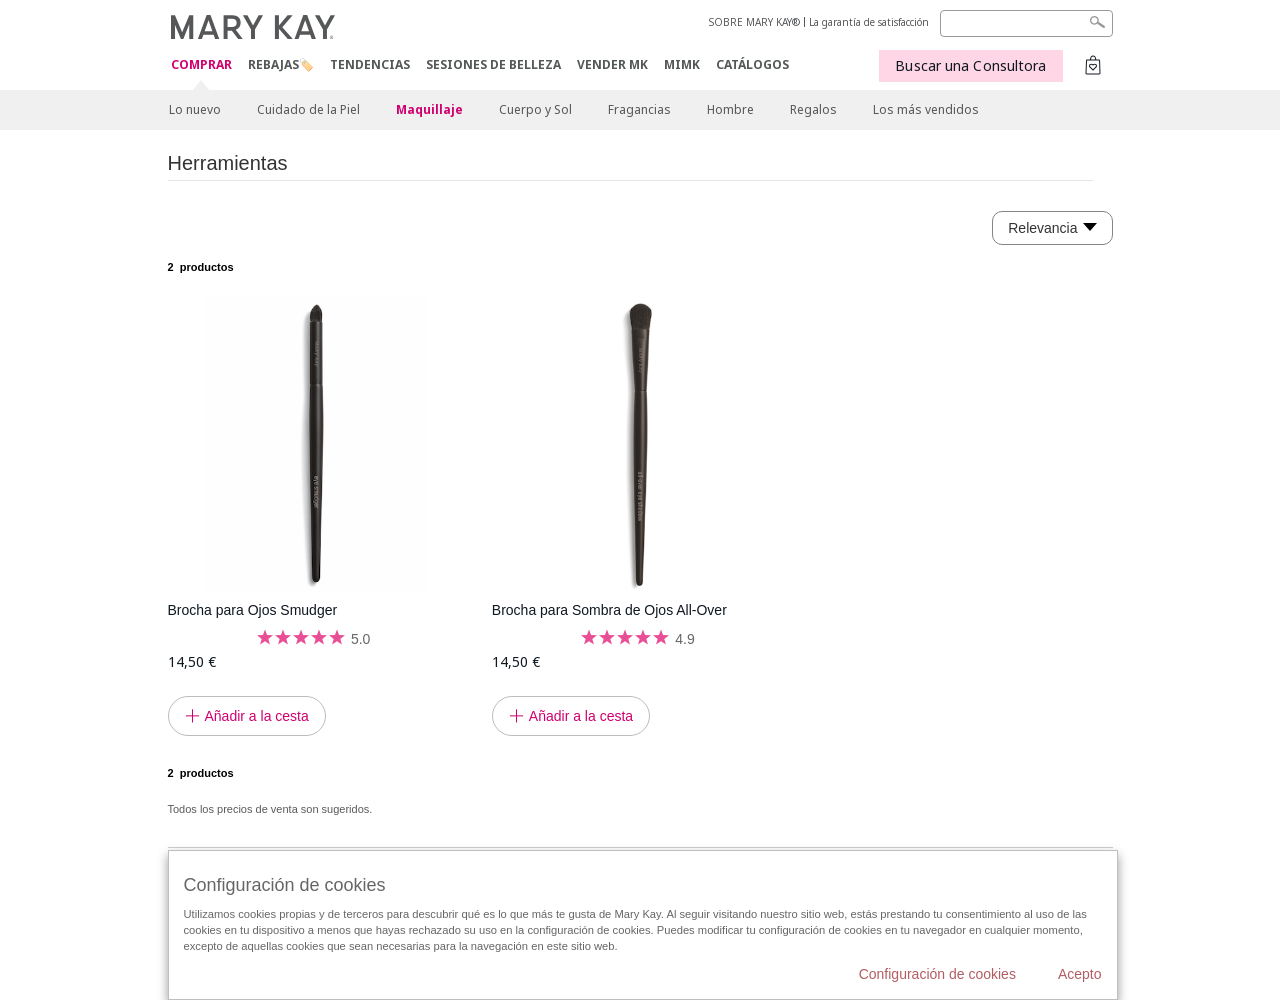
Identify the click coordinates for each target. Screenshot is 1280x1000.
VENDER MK (612, 64)
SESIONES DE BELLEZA (493, 64)
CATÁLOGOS (752, 64)
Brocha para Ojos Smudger (253, 610)
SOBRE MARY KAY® (754, 22)
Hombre (730, 109)
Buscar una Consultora (970, 65)
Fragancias (639, 109)
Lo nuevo (195, 109)
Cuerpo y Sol (535, 109)
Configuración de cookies (937, 974)
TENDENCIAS (370, 64)
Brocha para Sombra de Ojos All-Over (609, 610)
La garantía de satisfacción (869, 22)
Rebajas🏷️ (281, 64)
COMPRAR (201, 65)
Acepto (1080, 974)
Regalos (813, 109)
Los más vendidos (926, 109)
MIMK (682, 64)
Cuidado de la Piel (308, 109)
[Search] (1026, 23)
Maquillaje (429, 109)
